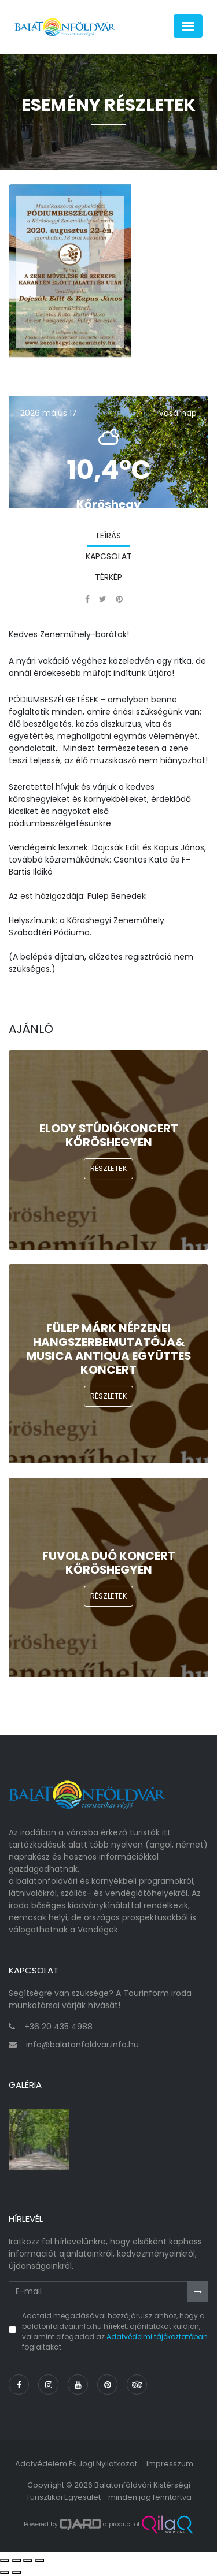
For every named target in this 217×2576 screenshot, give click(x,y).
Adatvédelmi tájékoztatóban (157, 2336)
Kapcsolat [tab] (109, 556)
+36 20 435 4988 (58, 2026)
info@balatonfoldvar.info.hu (82, 2044)
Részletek (108, 1168)
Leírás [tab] (109, 535)
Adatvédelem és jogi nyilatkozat (76, 2463)
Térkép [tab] (108, 577)
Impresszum (169, 2463)
